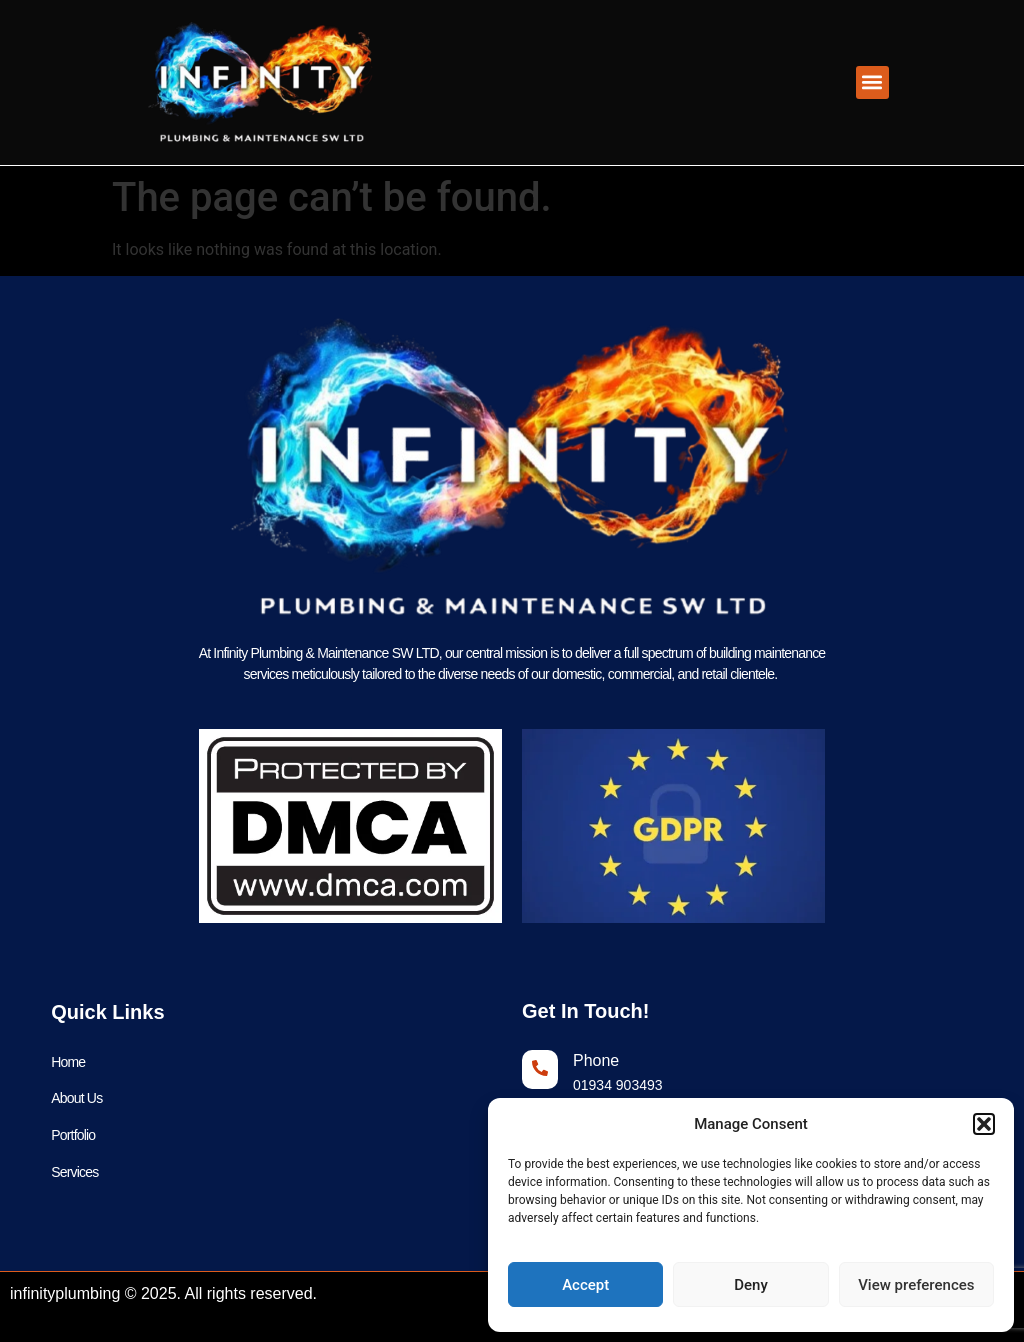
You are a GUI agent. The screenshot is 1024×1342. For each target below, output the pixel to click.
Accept (585, 1285)
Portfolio (73, 1136)
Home (68, 1062)
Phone (596, 1060)
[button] (984, 1124)
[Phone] (540, 1069)
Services (74, 1173)
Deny (751, 1285)
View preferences (916, 1285)
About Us (76, 1099)
